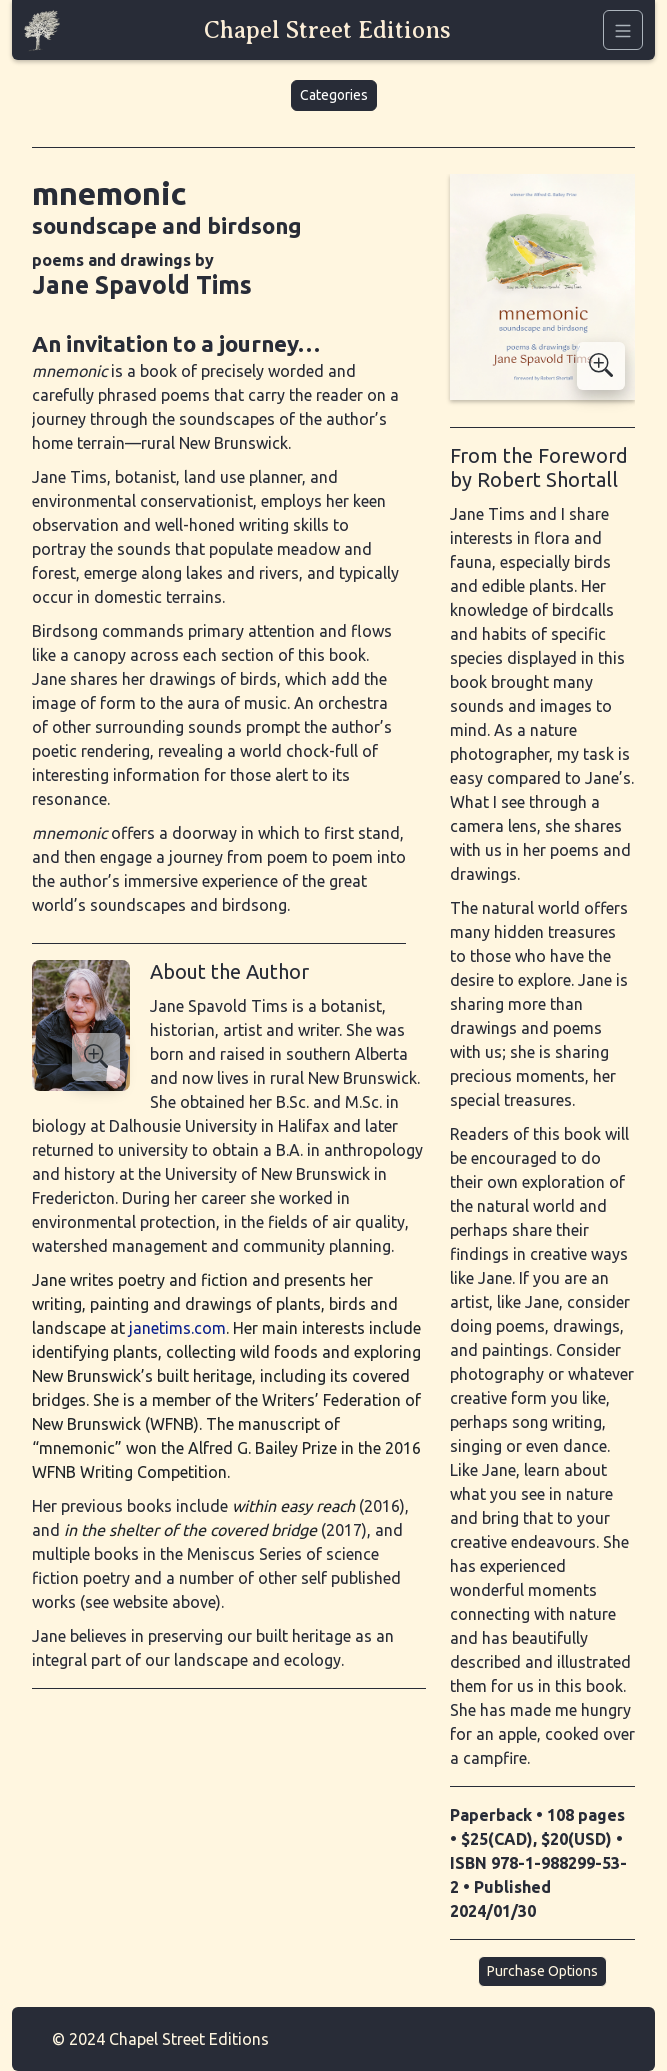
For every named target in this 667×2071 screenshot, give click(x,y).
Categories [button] (334, 95)
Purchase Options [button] (542, 1971)
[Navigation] (623, 30)
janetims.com (177, 1328)
